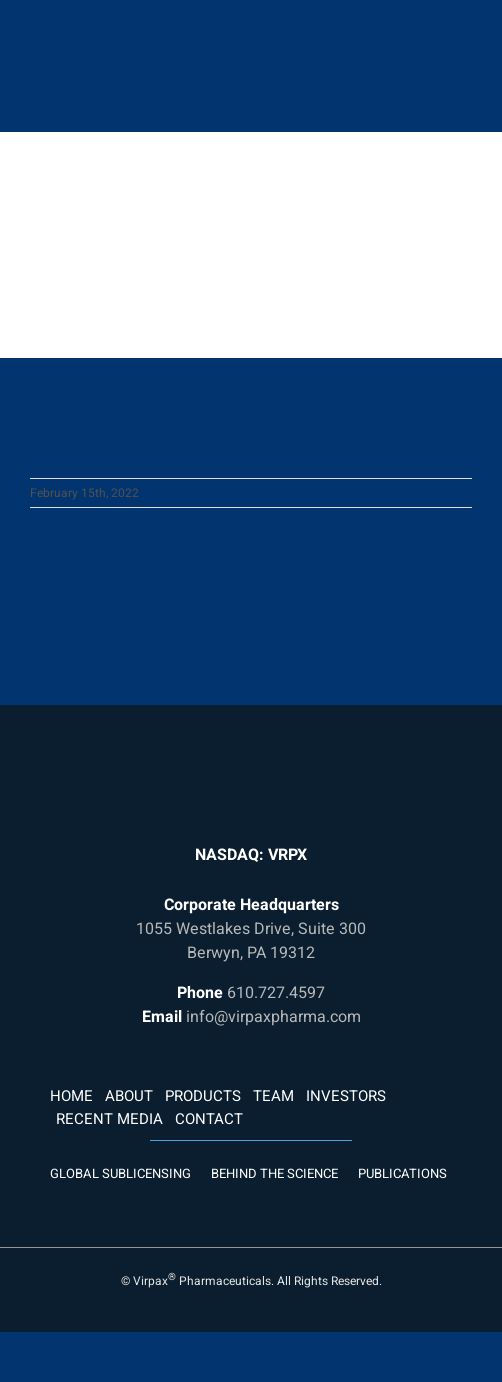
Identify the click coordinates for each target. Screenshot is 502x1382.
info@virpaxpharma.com (273, 1017)
